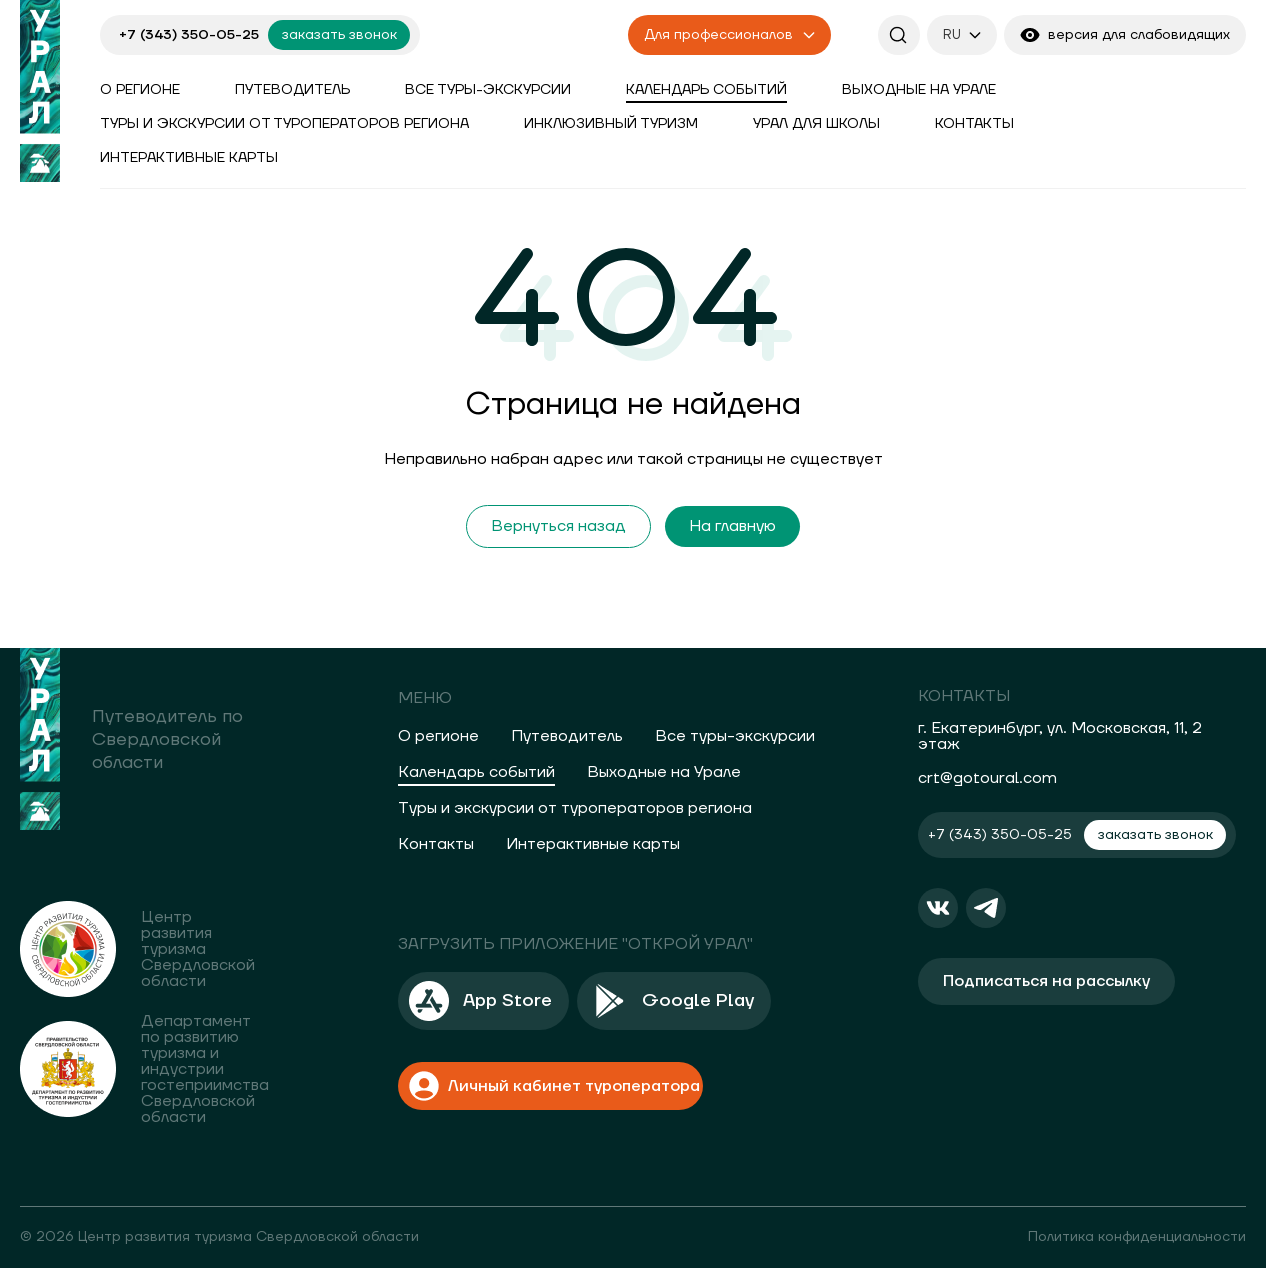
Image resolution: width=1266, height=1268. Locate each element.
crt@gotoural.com (987, 778)
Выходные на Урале (919, 90)
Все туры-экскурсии (488, 90)
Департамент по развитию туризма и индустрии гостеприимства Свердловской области (205, 1069)
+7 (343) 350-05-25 (189, 35)
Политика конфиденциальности (1137, 1237)
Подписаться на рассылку (1046, 981)
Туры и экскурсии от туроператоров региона (284, 124)
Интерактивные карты (189, 158)
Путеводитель (292, 90)
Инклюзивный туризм (611, 124)
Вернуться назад (558, 526)
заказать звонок (339, 35)
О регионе (140, 90)
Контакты (974, 124)
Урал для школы (816, 124)
